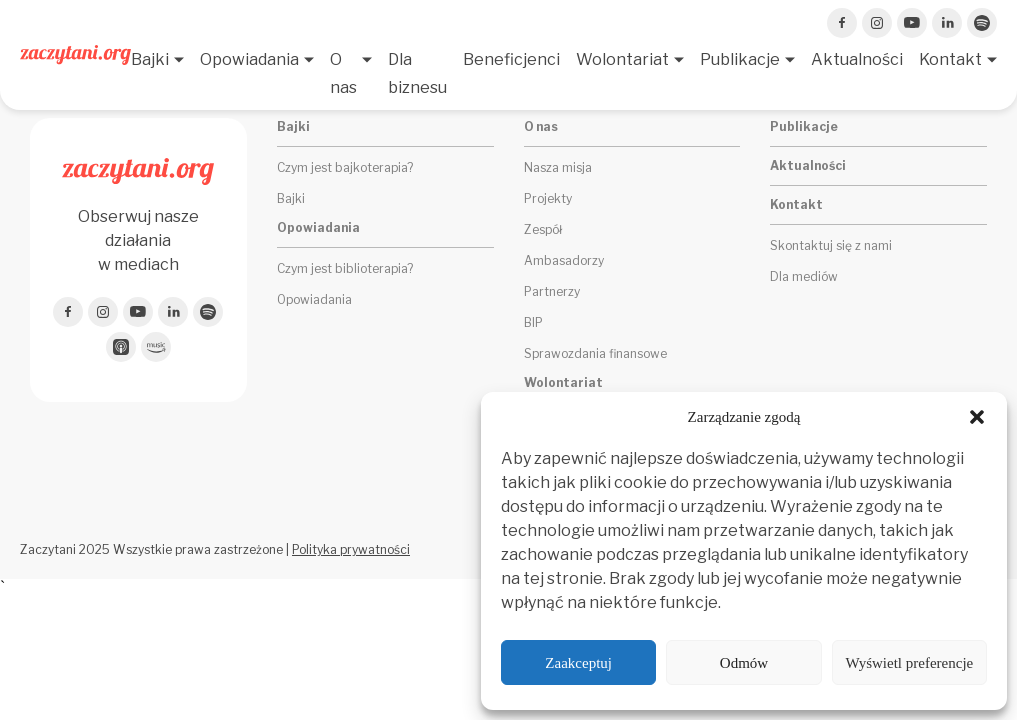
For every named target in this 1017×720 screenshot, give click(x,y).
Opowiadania (249, 59)
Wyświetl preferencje (909, 663)
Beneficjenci (511, 59)
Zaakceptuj (578, 663)
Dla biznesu (417, 73)
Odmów (744, 663)
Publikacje (740, 59)
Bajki (150, 59)
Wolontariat (622, 59)
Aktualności (857, 59)
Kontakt (950, 59)
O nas (343, 73)
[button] (977, 417)
